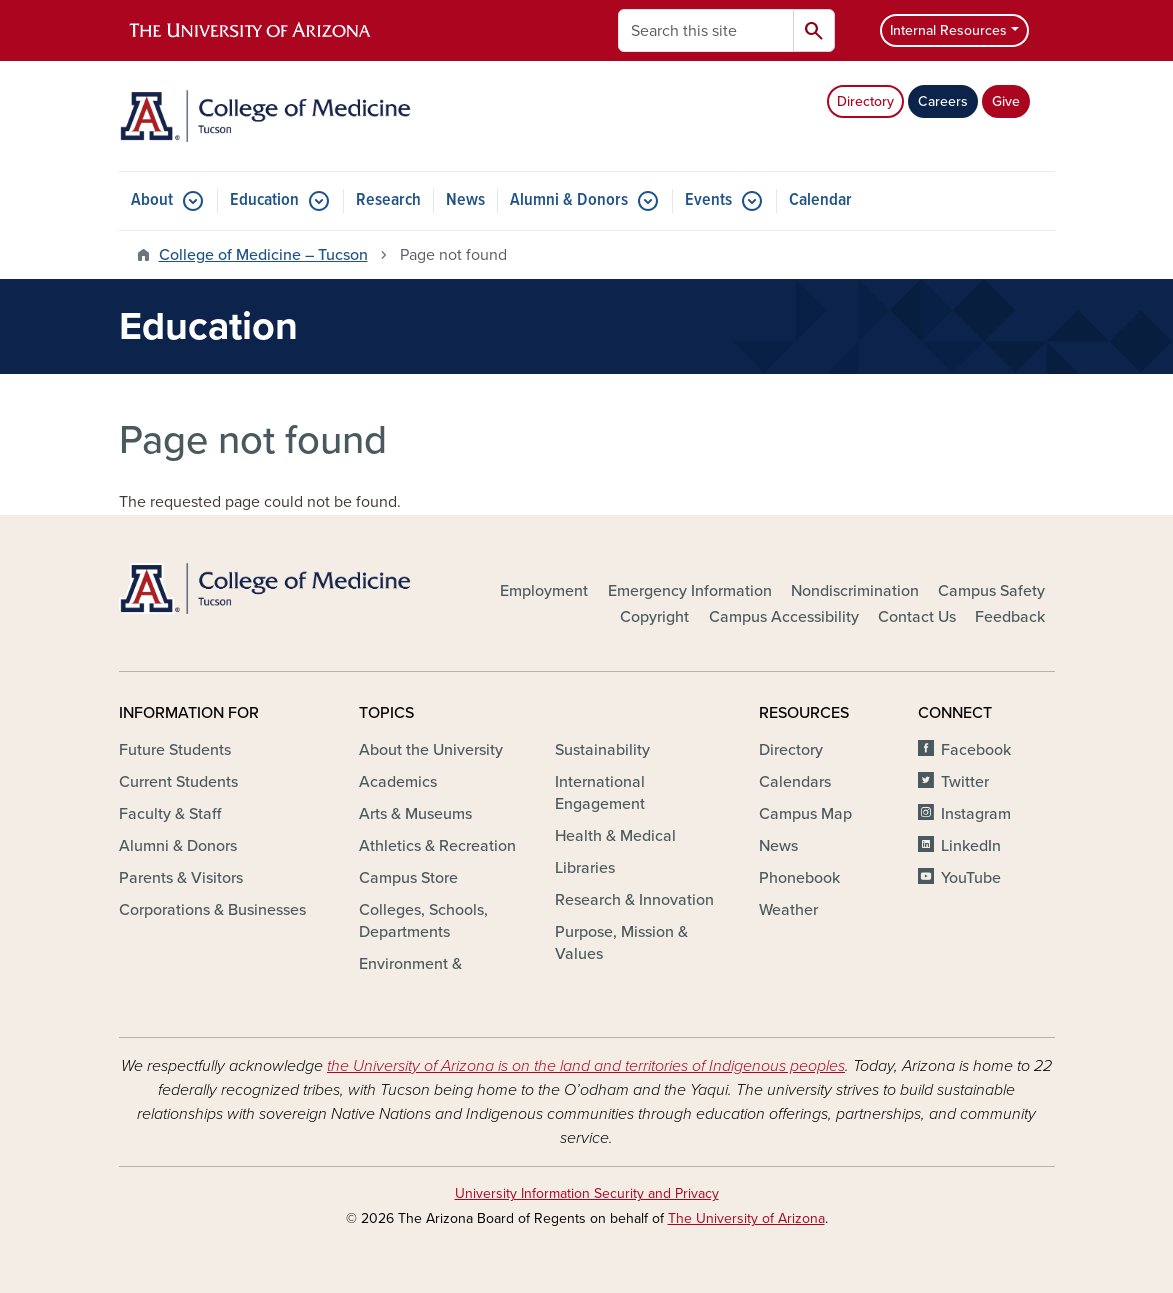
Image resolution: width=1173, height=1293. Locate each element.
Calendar (820, 200)
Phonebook (799, 878)
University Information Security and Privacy (587, 1193)
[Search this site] (706, 30)
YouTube (971, 878)
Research (388, 200)
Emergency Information (690, 591)
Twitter (965, 782)
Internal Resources (948, 30)
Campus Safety (991, 591)
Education (264, 200)
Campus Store (408, 878)
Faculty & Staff (170, 814)
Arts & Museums (415, 814)
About (152, 200)
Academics (398, 782)
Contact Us (917, 617)
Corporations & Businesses (212, 910)
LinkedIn (971, 846)
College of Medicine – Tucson (263, 255)
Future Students (175, 750)
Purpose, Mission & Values (621, 943)
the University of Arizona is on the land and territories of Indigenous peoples (586, 1066)
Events (708, 200)
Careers (943, 101)
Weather (788, 910)
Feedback (1010, 617)
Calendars (795, 782)
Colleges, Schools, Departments (423, 921)
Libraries (585, 868)
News (465, 200)
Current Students (178, 782)
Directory (865, 101)
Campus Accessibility (784, 617)
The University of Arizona (746, 1218)
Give (1006, 101)
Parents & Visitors (181, 878)
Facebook (976, 750)
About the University (431, 750)
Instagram (976, 814)
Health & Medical (615, 836)
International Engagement (600, 793)
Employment (544, 591)
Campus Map (805, 814)
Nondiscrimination (855, 591)
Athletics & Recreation (437, 846)
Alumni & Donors (569, 200)
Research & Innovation (634, 900)
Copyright (654, 617)
